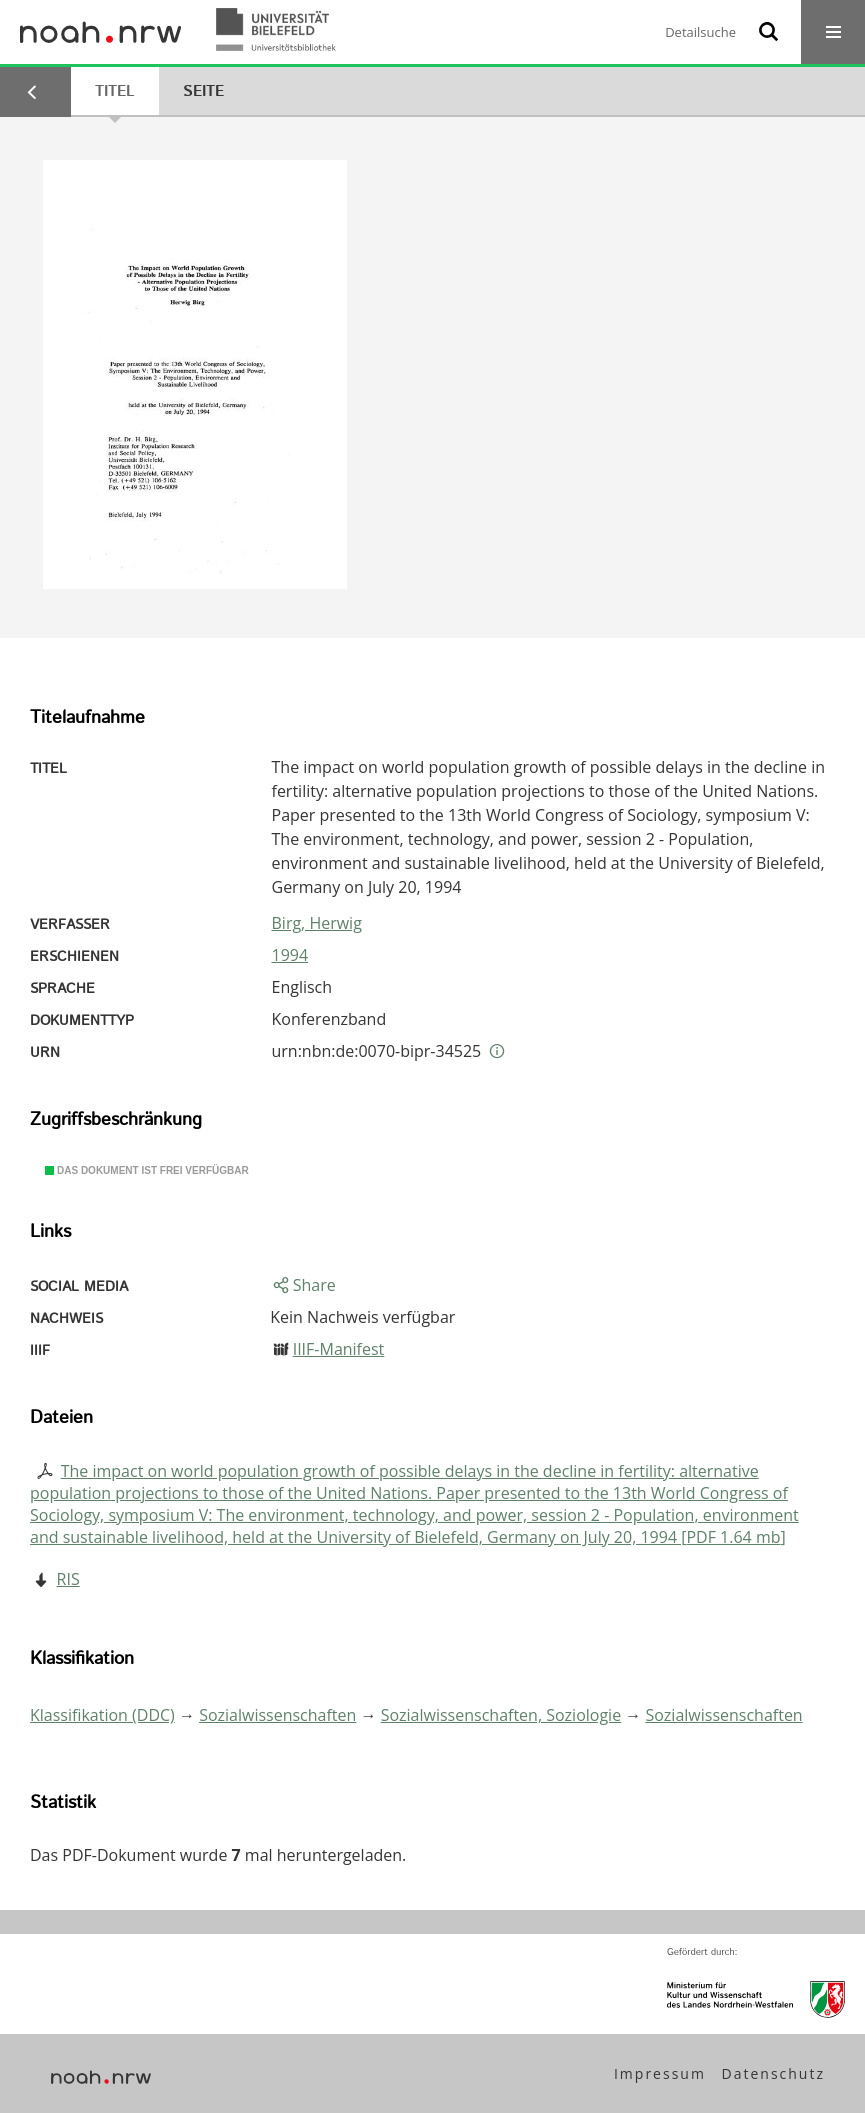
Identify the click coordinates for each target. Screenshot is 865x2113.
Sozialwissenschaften (277, 1715)
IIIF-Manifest (339, 1349)
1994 (290, 955)
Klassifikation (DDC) (102, 1715)
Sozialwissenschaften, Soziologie (501, 1715)
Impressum (660, 2073)
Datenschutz (773, 2073)
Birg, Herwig (317, 923)
